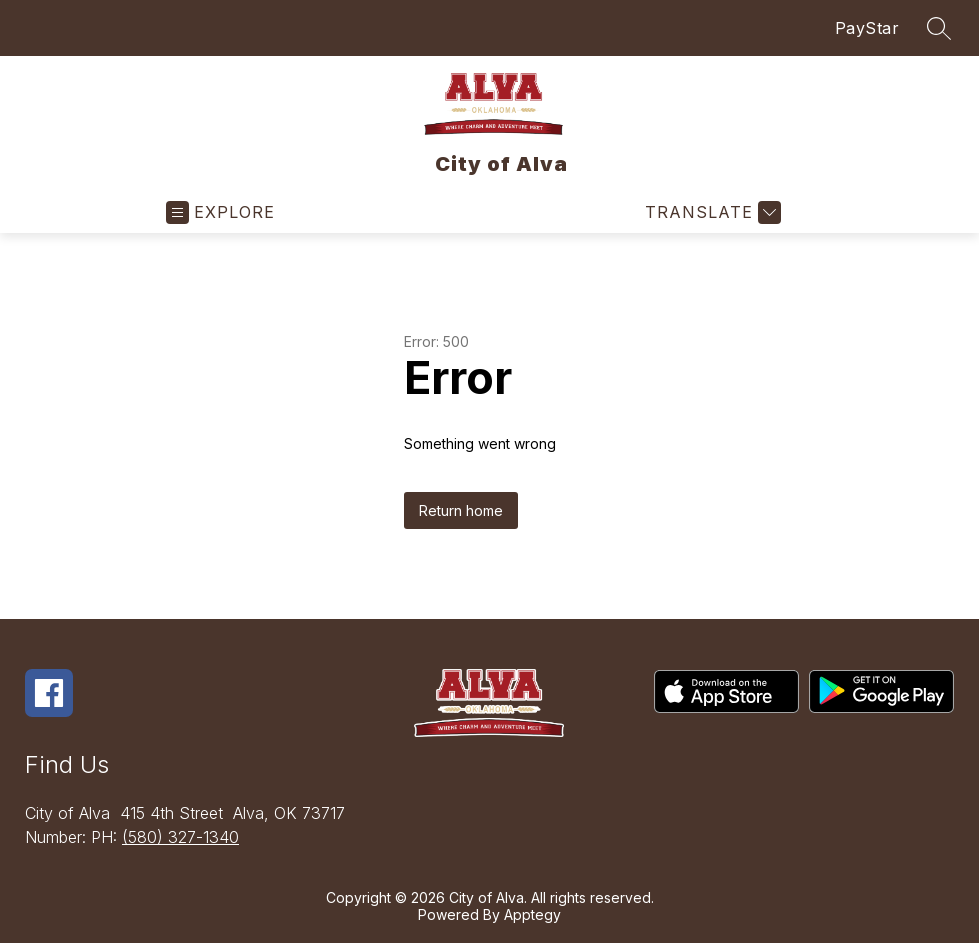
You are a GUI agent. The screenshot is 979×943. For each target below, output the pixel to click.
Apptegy (532, 914)
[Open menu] (220, 212)
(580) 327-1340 (180, 837)
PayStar (867, 28)
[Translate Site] (710, 212)
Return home (461, 510)
